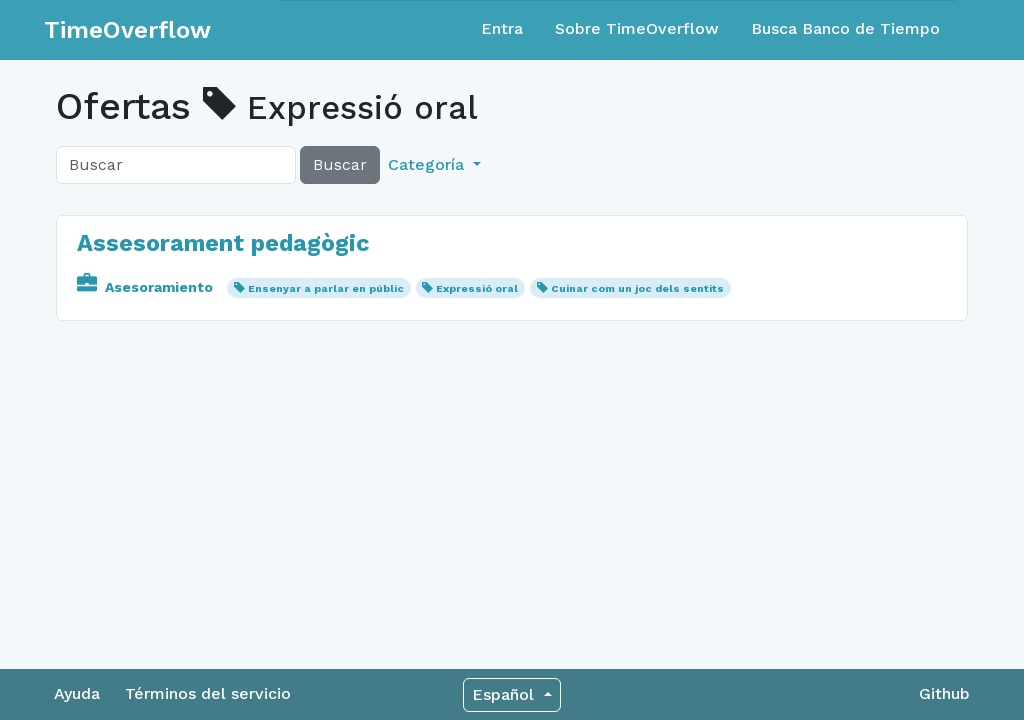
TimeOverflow (127, 30)
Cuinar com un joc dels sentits (637, 288)
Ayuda (77, 693)
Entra (502, 28)
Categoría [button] (428, 164)
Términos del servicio (208, 693)
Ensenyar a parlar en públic (326, 288)
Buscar (340, 164)
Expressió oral (477, 288)
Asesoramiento (147, 287)
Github (944, 693)
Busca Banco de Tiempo (845, 28)
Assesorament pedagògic (223, 243)
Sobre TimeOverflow (637, 28)
